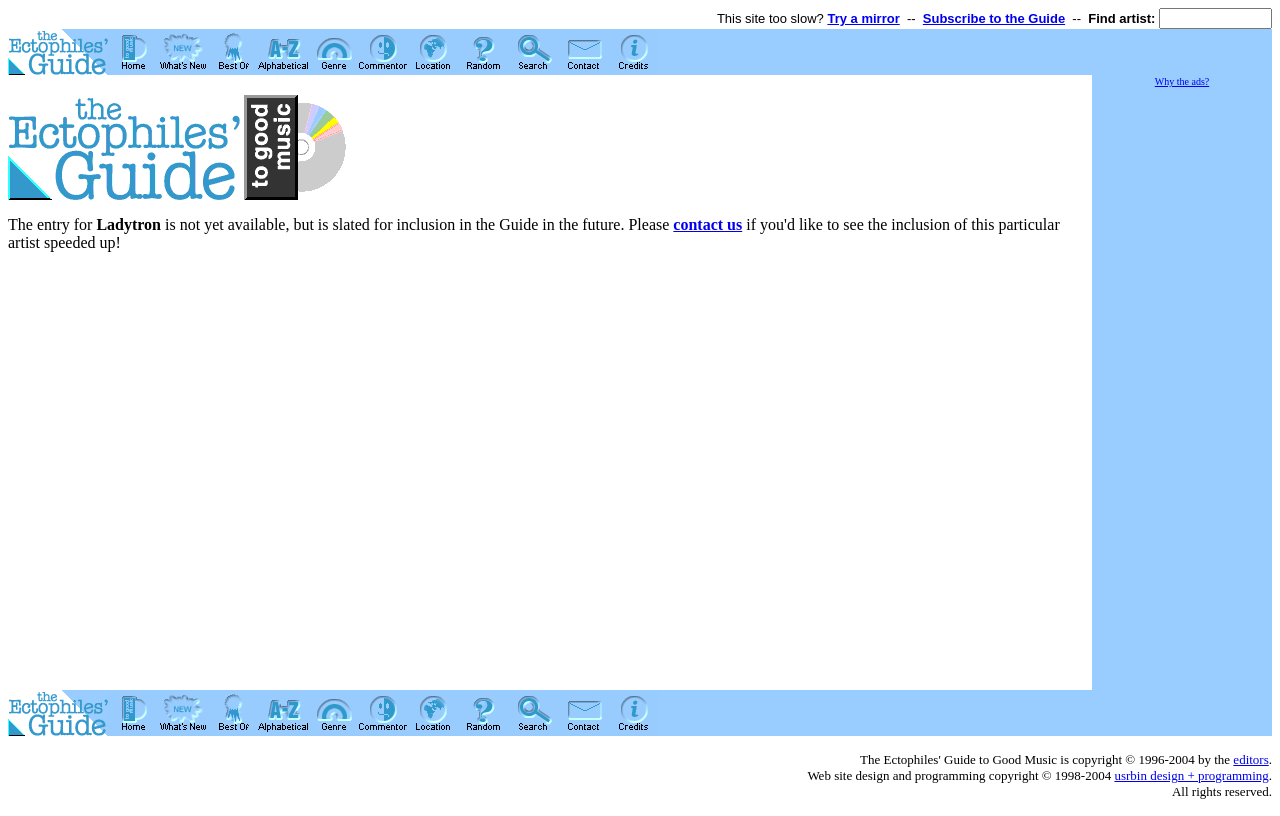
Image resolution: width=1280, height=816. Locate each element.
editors (1250, 759)
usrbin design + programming (1191, 775)
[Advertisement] (1182, 390)
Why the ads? (1182, 81)
